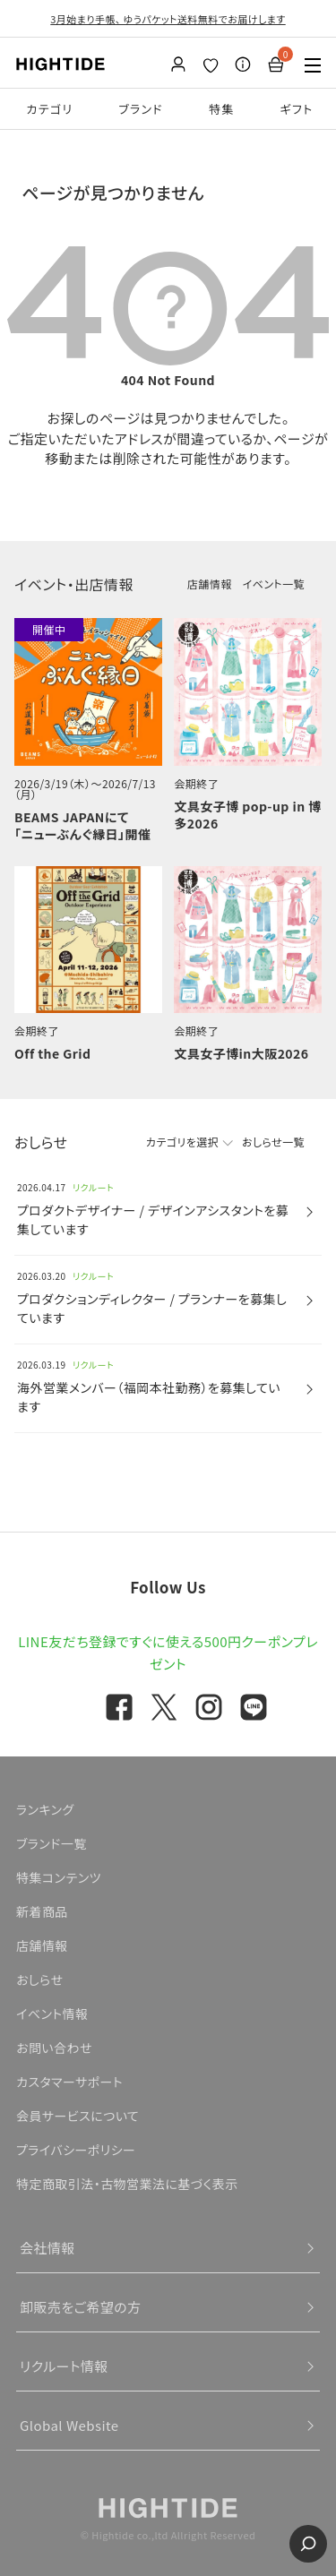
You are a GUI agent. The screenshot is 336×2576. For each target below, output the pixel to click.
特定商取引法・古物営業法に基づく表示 (127, 2184)
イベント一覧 (274, 583)
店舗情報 (209, 583)
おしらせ (39, 1979)
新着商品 (42, 1911)
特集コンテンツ (58, 1877)
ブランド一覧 (51, 1843)
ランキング (45, 1809)
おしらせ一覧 (273, 1141)
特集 (222, 108)
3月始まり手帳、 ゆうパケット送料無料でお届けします (167, 19)
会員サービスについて (77, 2116)
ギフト (297, 108)
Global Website (69, 2425)
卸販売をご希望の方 (81, 2306)
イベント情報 (52, 2013)
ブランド (140, 108)
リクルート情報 (64, 2366)
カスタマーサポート (69, 2082)
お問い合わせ (54, 2048)
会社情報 (47, 2247)
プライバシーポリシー (75, 2150)
